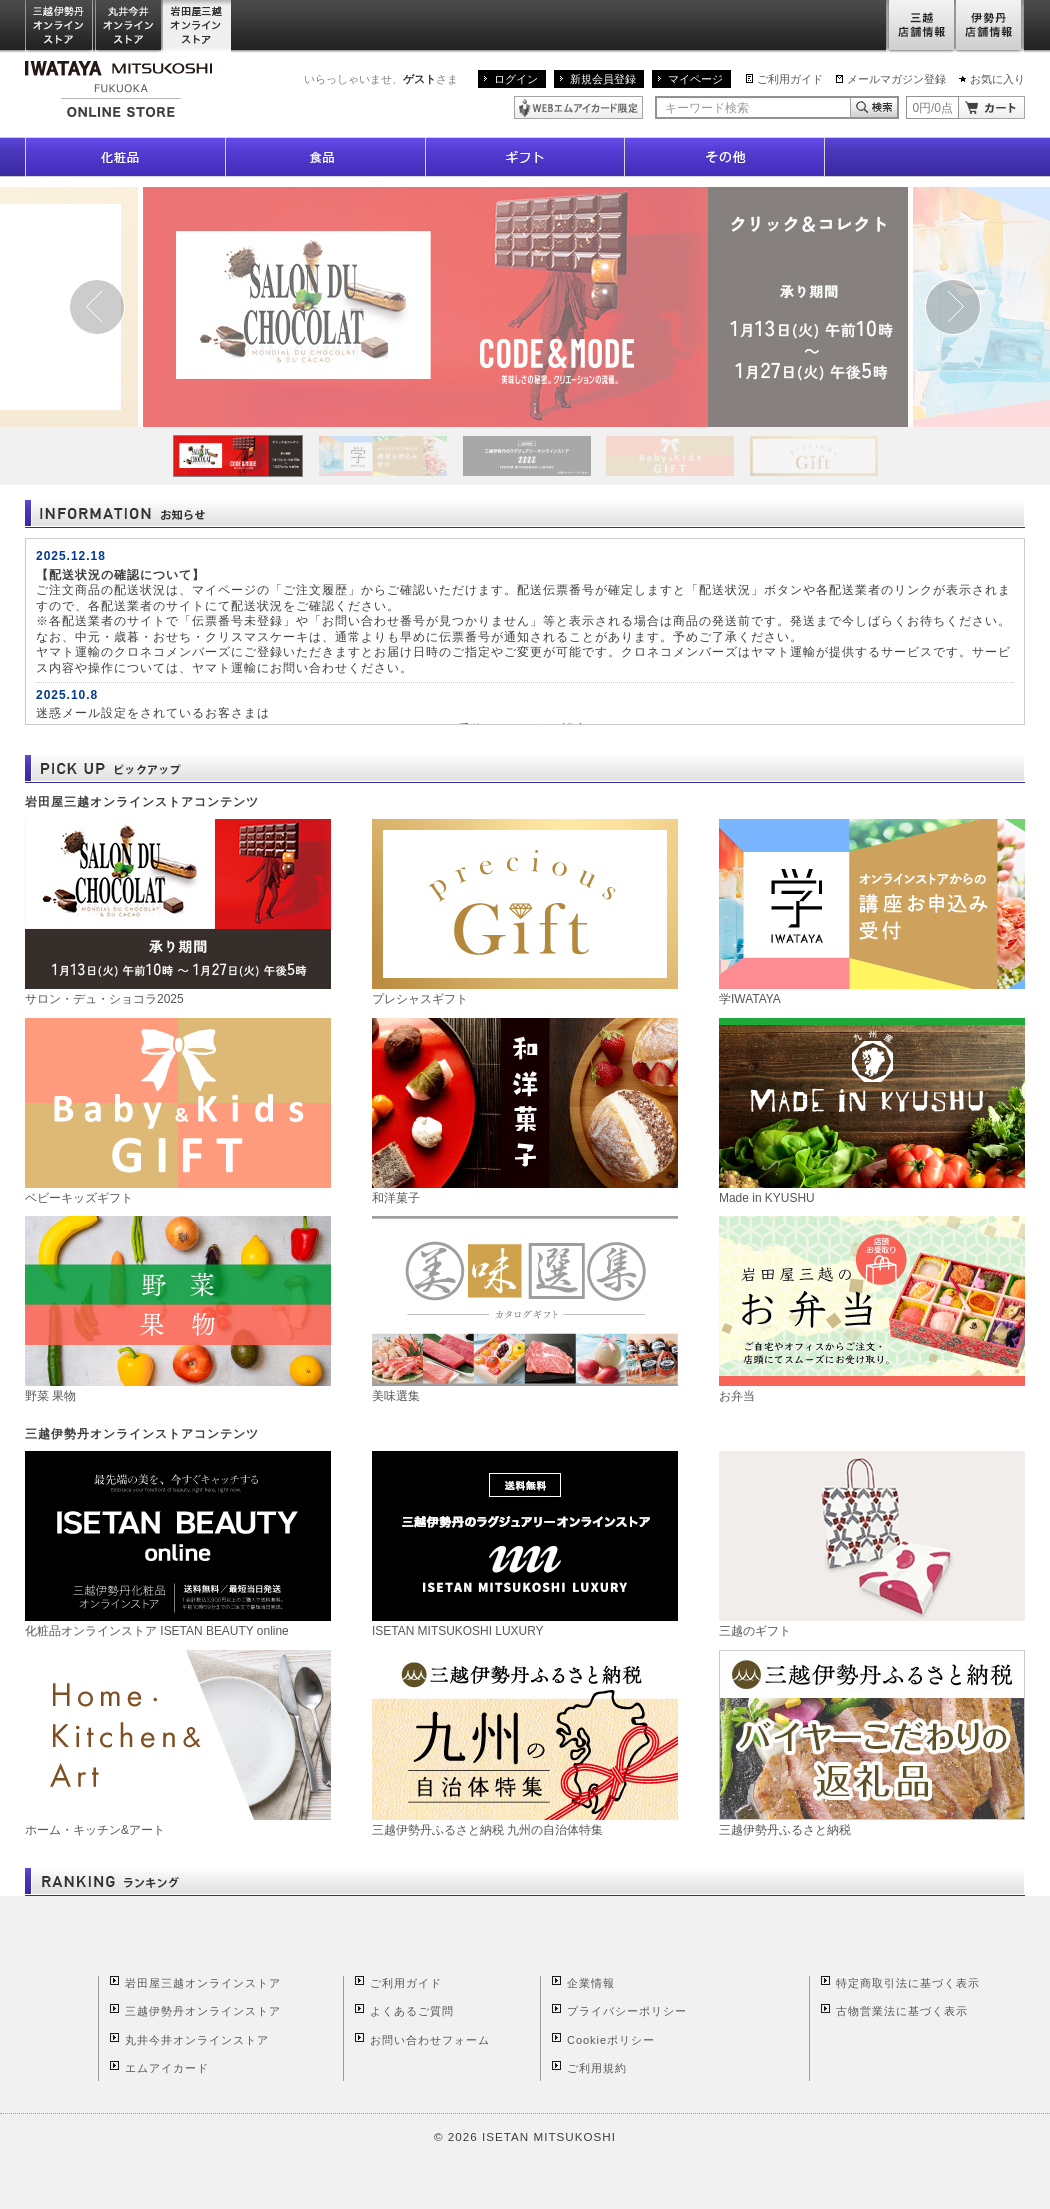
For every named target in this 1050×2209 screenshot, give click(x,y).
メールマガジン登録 (896, 79)
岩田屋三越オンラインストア (197, 26)
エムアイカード (167, 2068)
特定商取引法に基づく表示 (908, 1983)
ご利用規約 (597, 2068)
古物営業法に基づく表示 (902, 2011)
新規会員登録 (603, 79)
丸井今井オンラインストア (129, 26)
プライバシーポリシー (627, 2011)
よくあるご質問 (412, 2011)
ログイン (516, 79)
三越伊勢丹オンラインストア (60, 26)
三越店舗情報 (920, 26)
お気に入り (997, 79)
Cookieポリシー (611, 2040)
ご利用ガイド (790, 79)
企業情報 (591, 1983)
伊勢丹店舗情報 (990, 26)
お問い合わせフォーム (430, 2040)
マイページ (695, 79)
